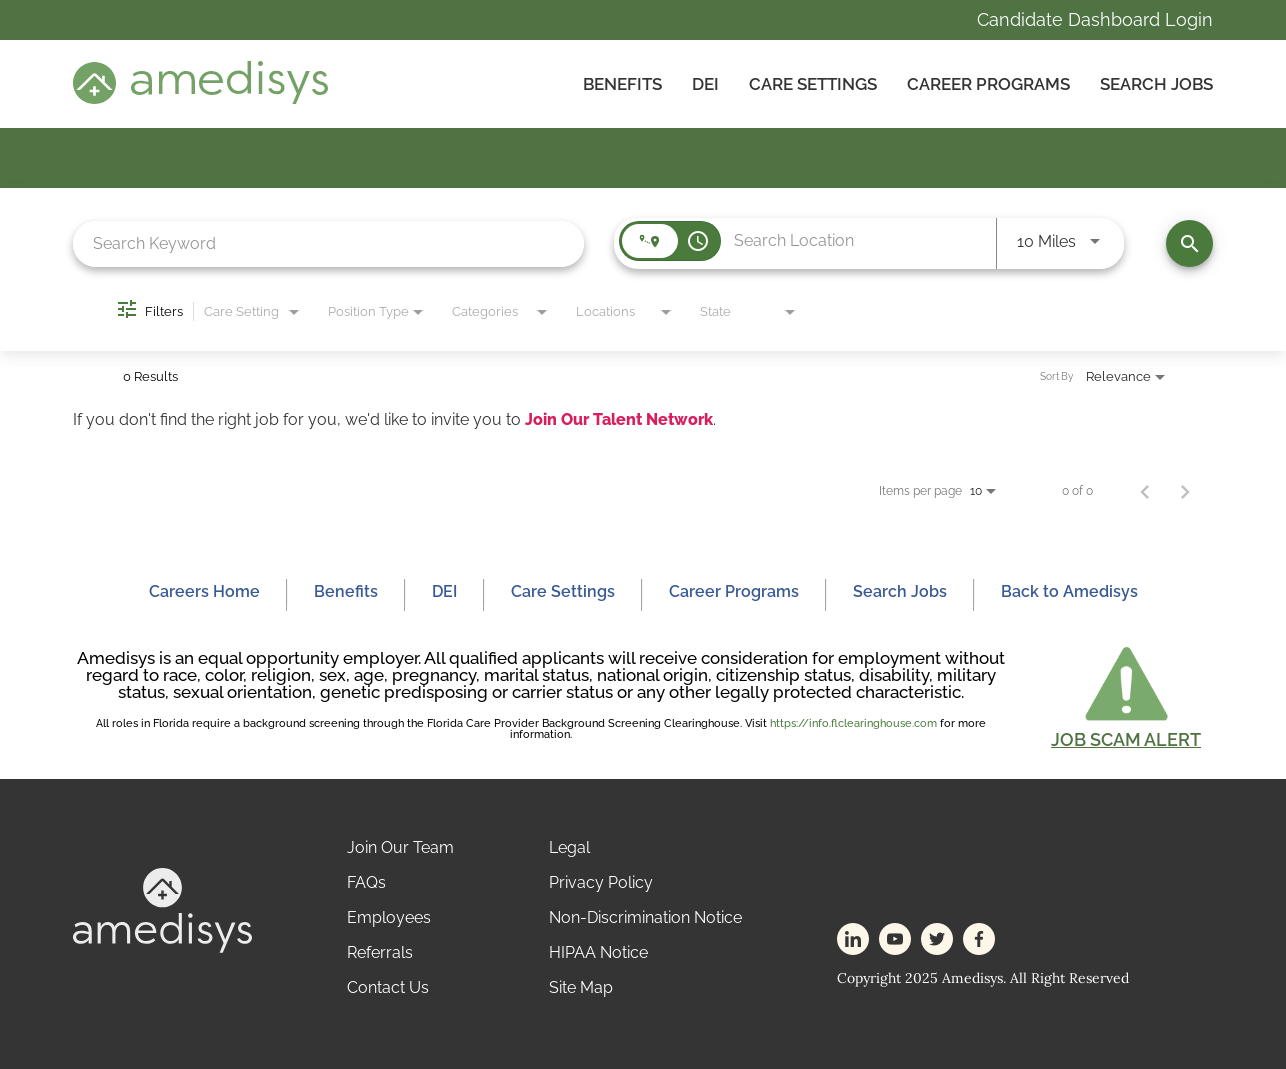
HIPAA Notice (598, 952)
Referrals (380, 952)
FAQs (366, 882)
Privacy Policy (601, 882)
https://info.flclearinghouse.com (853, 723)
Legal (569, 847)
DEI (705, 84)
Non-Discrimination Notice (645, 917)
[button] (1126, 695)
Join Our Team (400, 847)
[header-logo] (200, 98)
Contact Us (388, 987)
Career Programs (988, 84)
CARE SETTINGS (813, 84)
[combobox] (328, 243)
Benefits (622, 84)
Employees (389, 917)
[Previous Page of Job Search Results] (1145, 491)
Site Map (581, 987)
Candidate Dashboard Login (1095, 19)
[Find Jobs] (1189, 243)
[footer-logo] (162, 947)
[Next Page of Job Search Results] (1185, 491)
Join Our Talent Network (619, 419)
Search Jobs (1156, 84)
